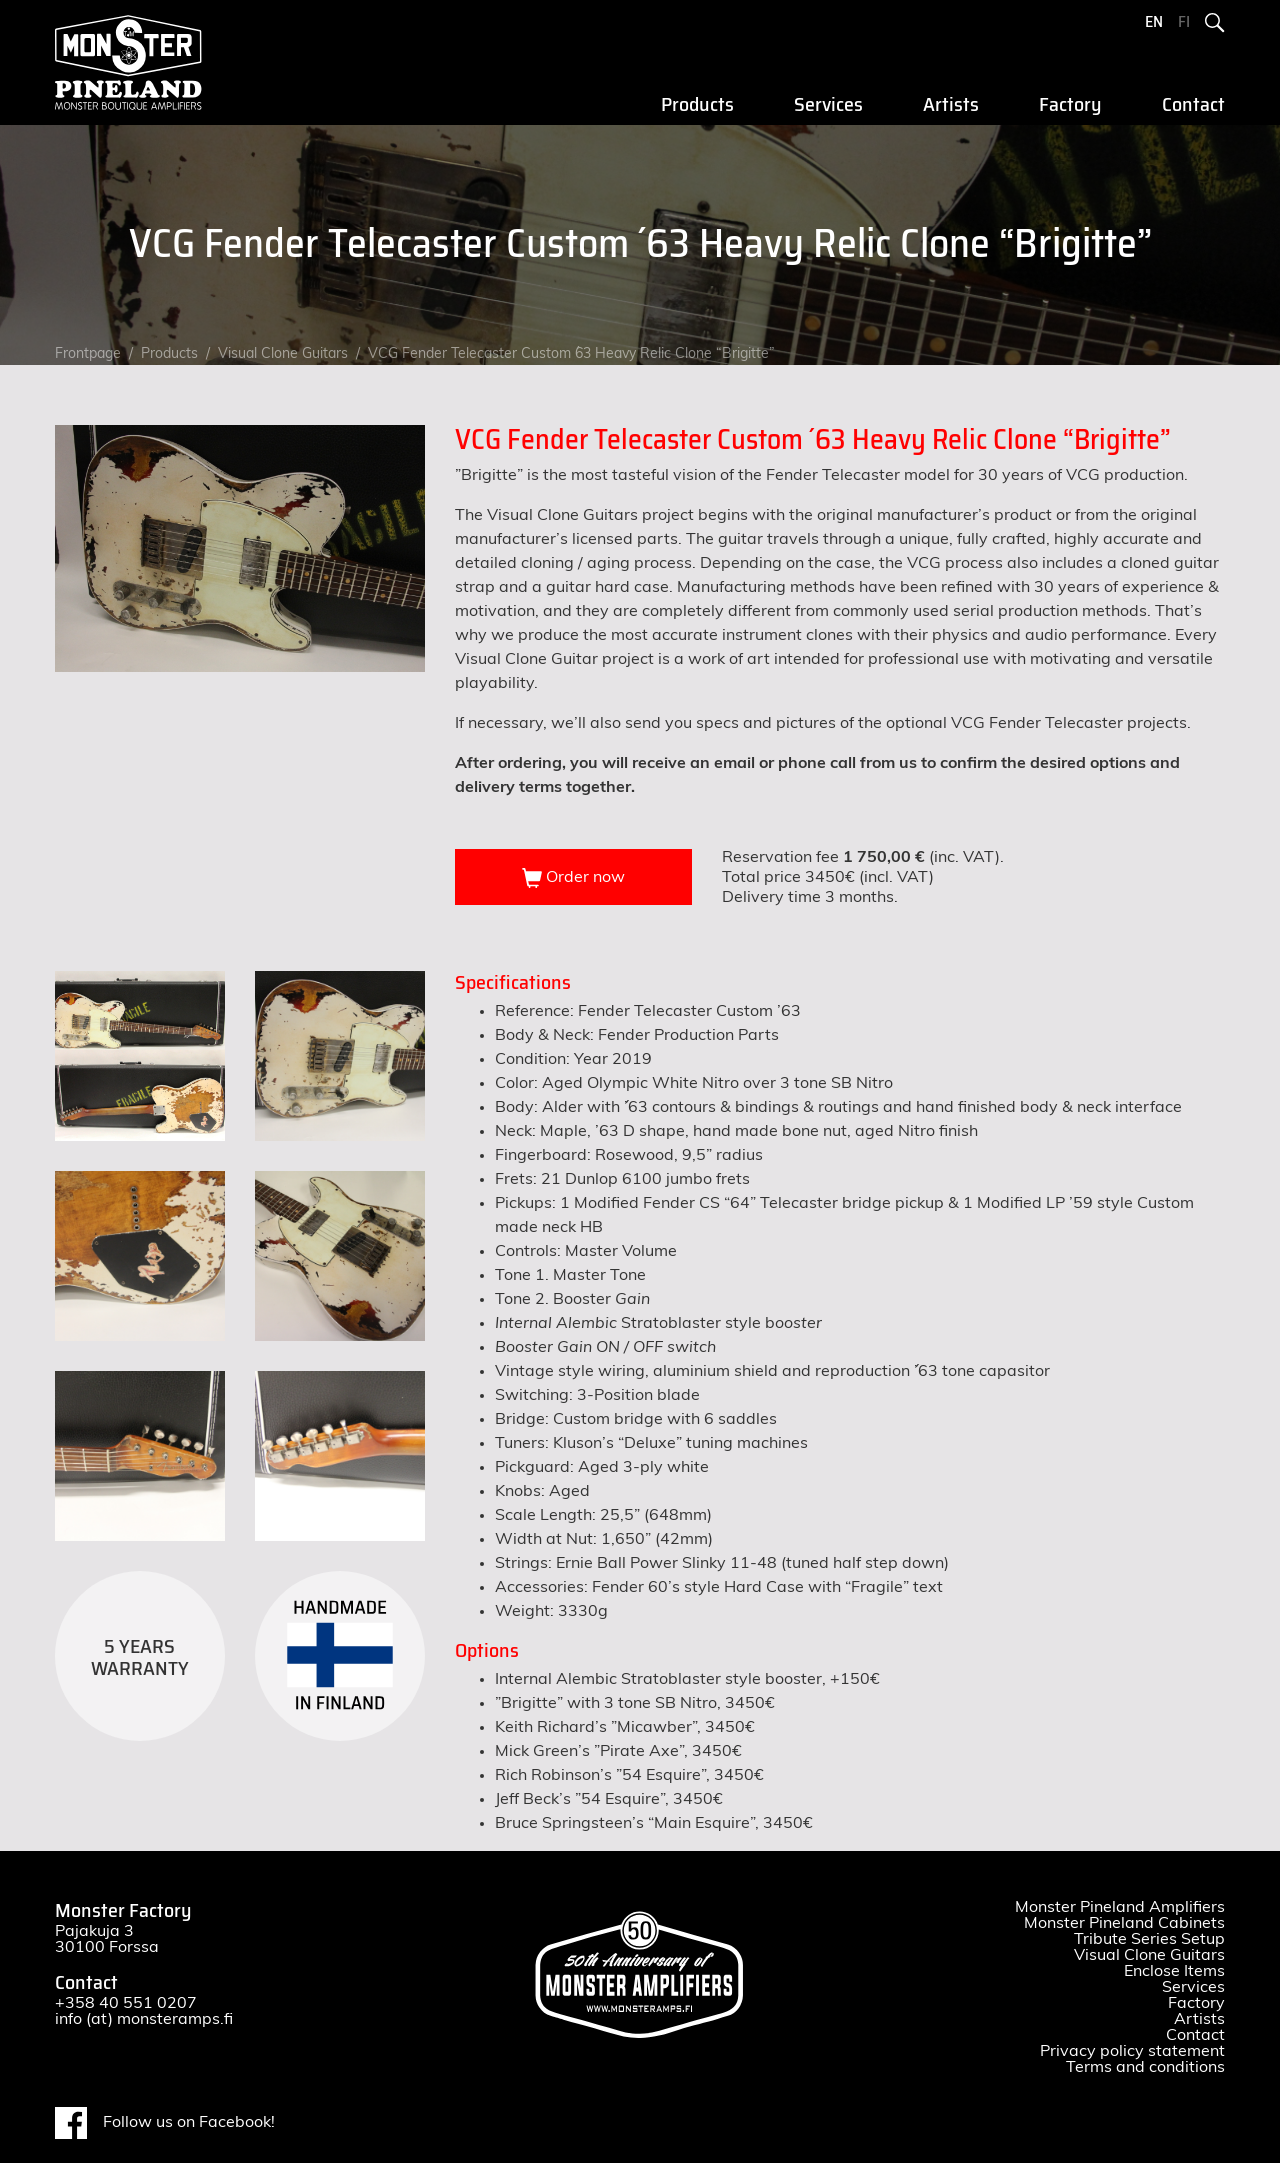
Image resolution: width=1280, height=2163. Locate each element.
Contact (1193, 105)
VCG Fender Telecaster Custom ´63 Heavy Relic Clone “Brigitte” (571, 354)
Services (828, 105)
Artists (951, 105)
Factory (1070, 105)
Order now (573, 878)
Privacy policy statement (1132, 2051)
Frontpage (88, 354)
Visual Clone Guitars (283, 354)
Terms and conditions (1145, 2067)
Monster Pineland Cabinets (1124, 1923)
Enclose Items (1174, 1971)
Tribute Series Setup (1149, 1939)
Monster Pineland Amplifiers (1120, 1907)
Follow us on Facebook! (165, 2123)
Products (697, 105)
